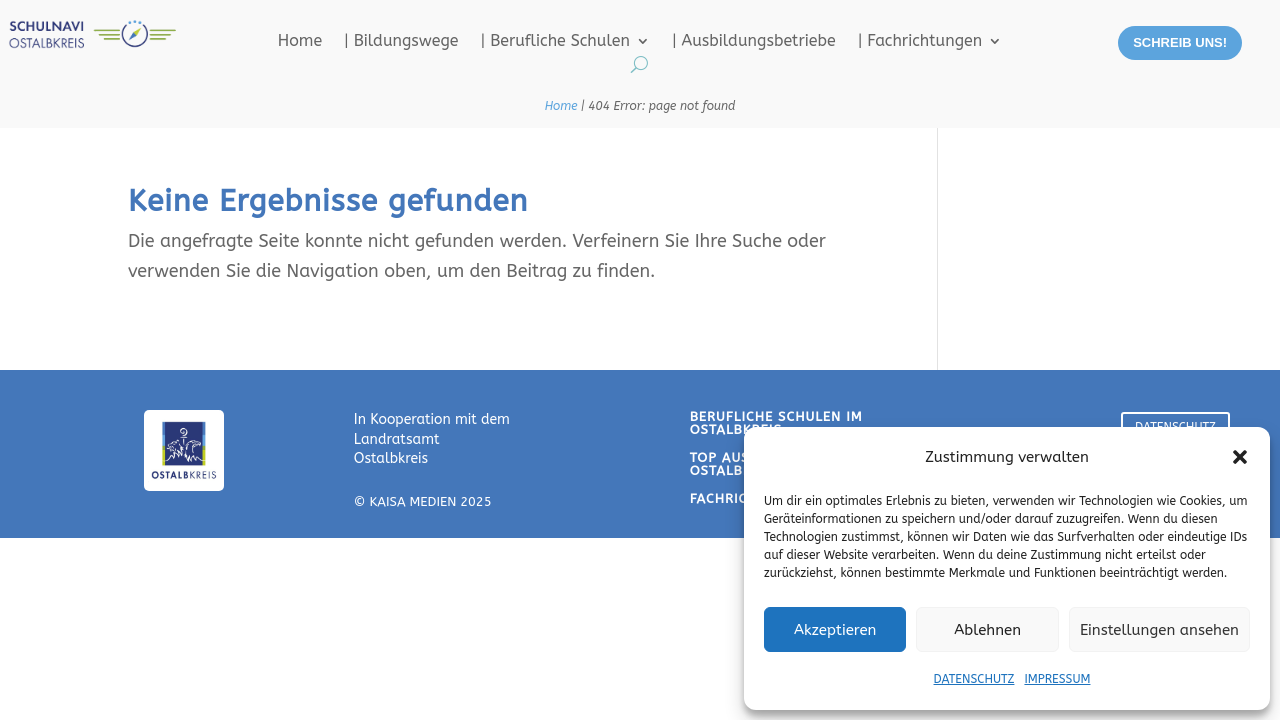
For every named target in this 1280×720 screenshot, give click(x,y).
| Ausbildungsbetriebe (754, 42)
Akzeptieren (835, 630)
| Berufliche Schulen (555, 42)
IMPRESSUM (1057, 679)
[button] (1240, 457)
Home (300, 42)
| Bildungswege (401, 42)
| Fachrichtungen (920, 42)
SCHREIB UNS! (1180, 42)
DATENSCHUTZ (974, 679)
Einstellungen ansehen (1159, 630)
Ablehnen (987, 630)
